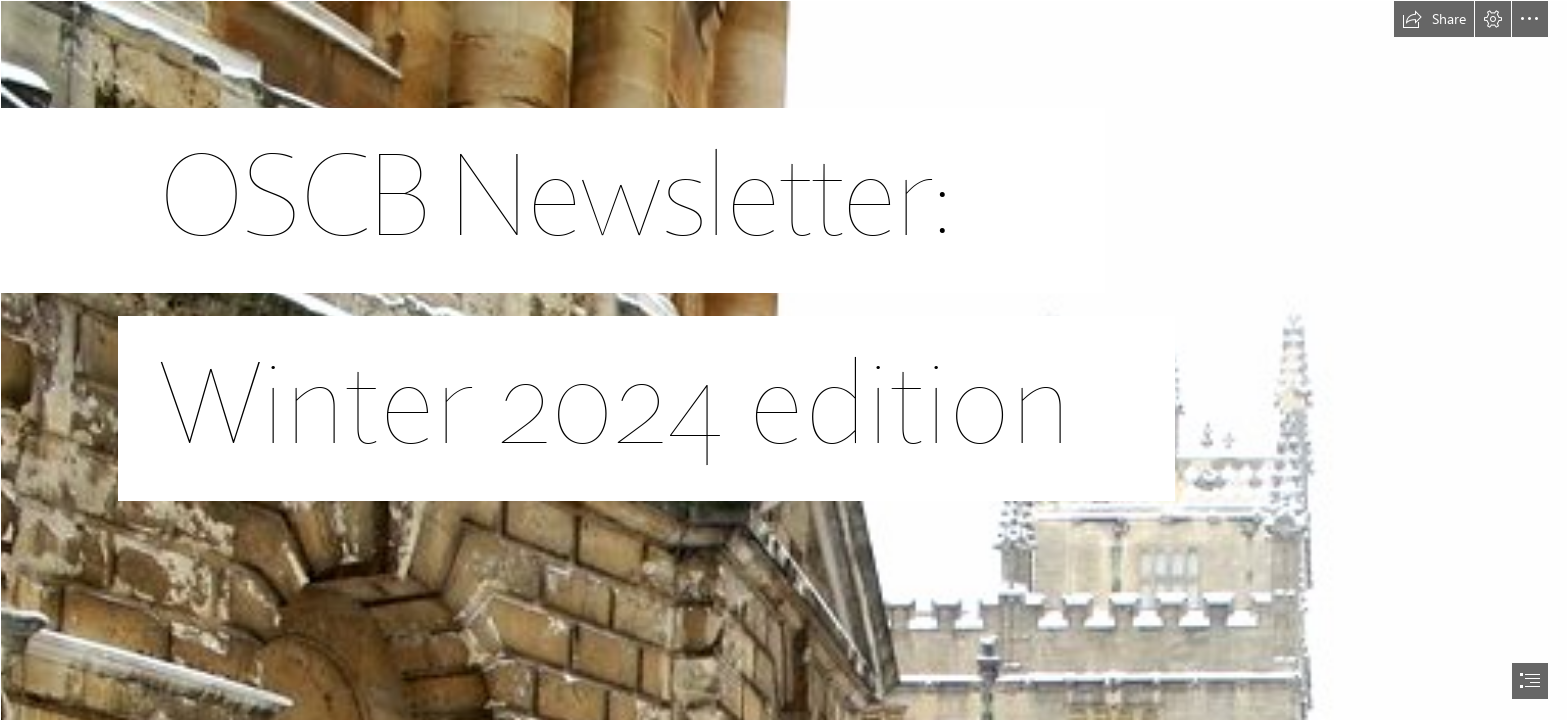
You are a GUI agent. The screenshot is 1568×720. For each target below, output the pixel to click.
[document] (784, 360)
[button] (1434, 19)
